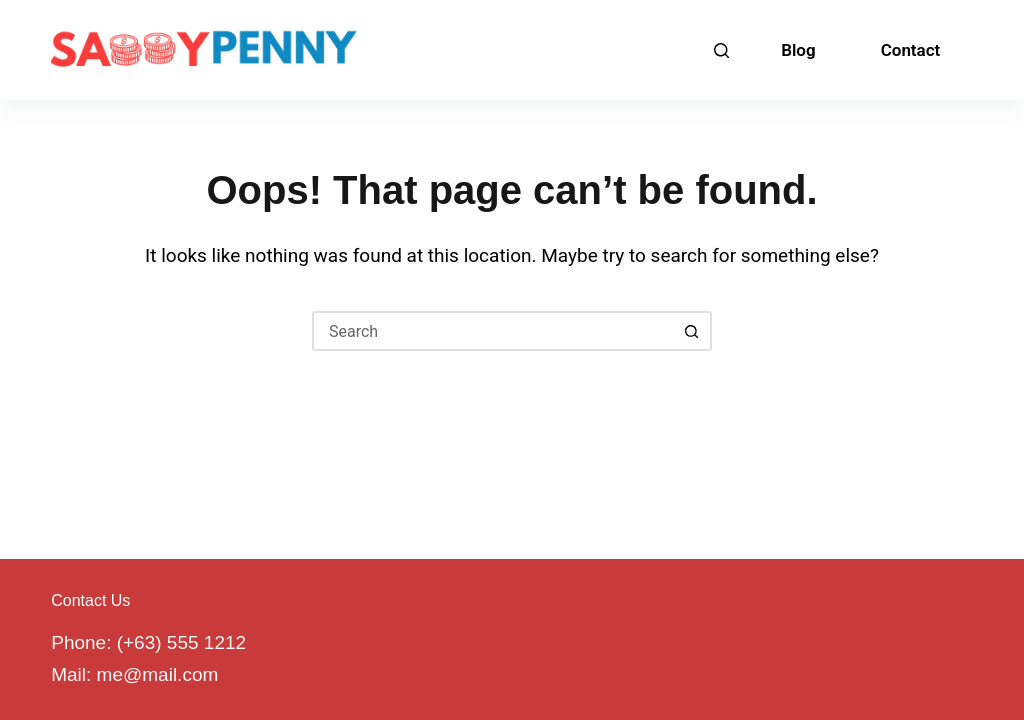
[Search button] (692, 331)
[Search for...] (492, 331)
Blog (798, 50)
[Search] (721, 50)
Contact (911, 50)
